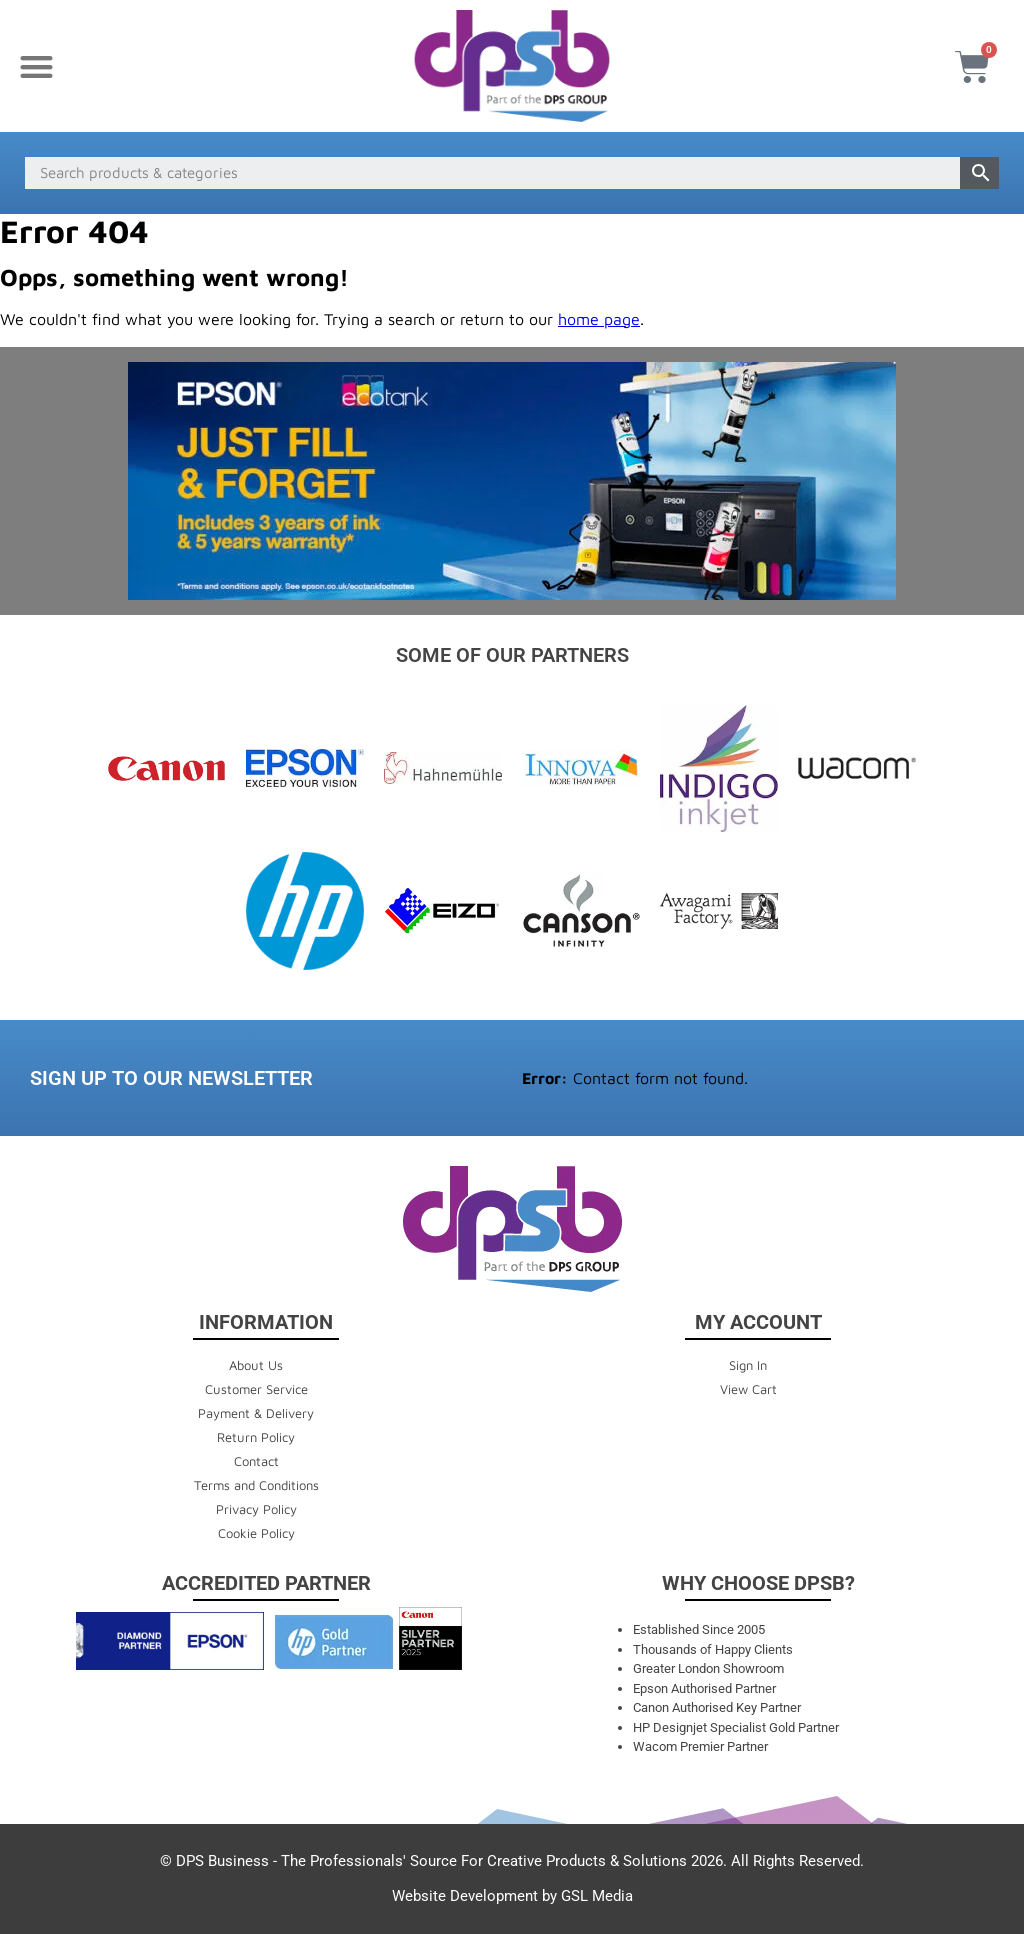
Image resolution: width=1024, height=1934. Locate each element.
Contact (256, 1461)
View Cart (748, 1389)
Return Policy (256, 1437)
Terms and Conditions (256, 1485)
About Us (256, 1365)
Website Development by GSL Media (512, 1896)
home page (599, 319)
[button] (36, 66)
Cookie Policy (256, 1533)
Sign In (748, 1365)
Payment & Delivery (256, 1413)
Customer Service (256, 1389)
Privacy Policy (256, 1509)
